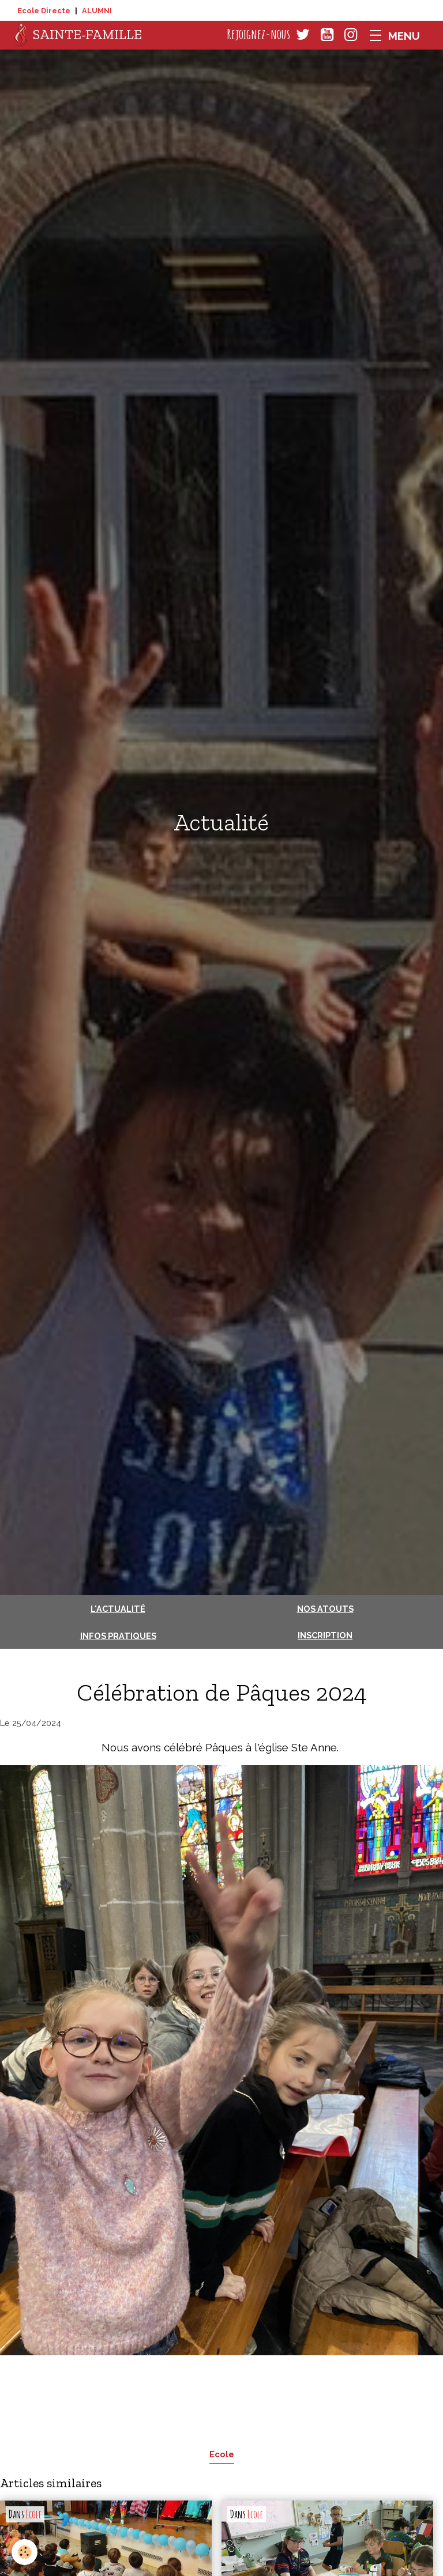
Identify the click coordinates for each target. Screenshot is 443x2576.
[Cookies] (24, 2552)
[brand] (78, 35)
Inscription (325, 1635)
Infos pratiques (118, 1636)
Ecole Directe (43, 10)
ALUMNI (97, 10)
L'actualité (118, 1609)
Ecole (221, 2454)
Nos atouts (325, 1609)
